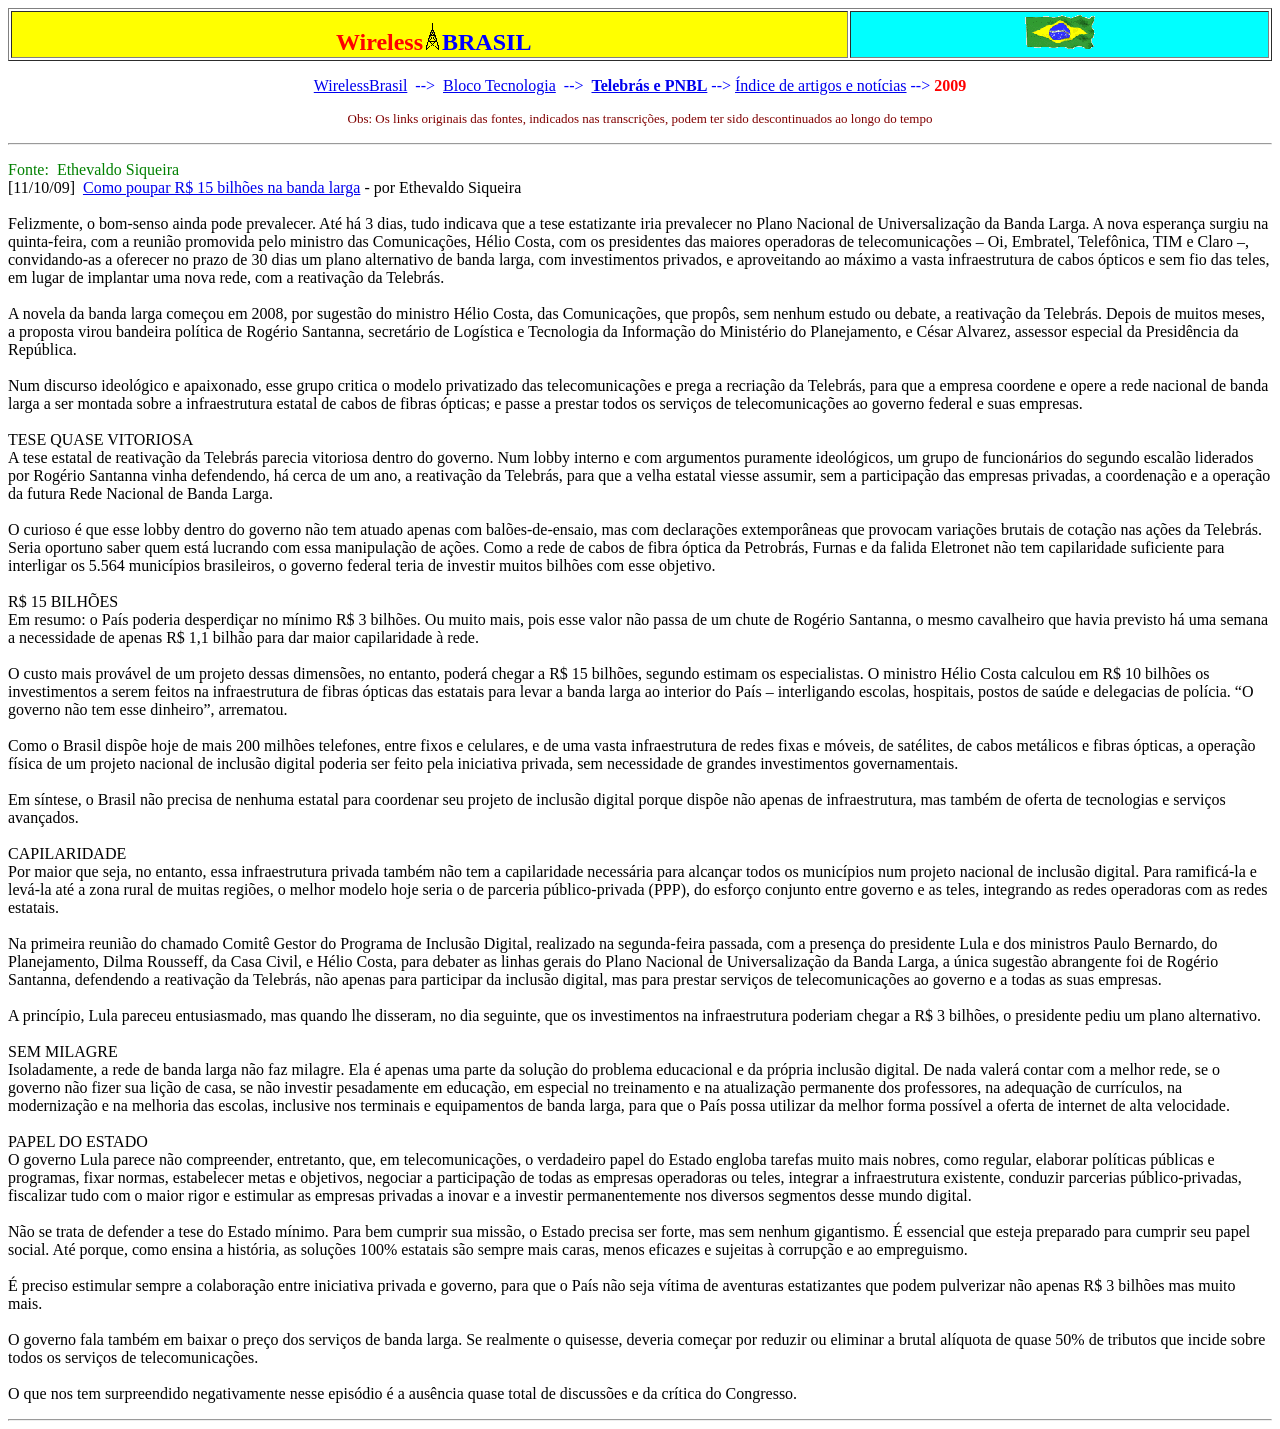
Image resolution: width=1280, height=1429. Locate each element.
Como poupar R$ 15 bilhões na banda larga (221, 187)
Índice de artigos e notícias (821, 85)
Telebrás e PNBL (649, 85)
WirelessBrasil (361, 85)
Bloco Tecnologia (499, 85)
